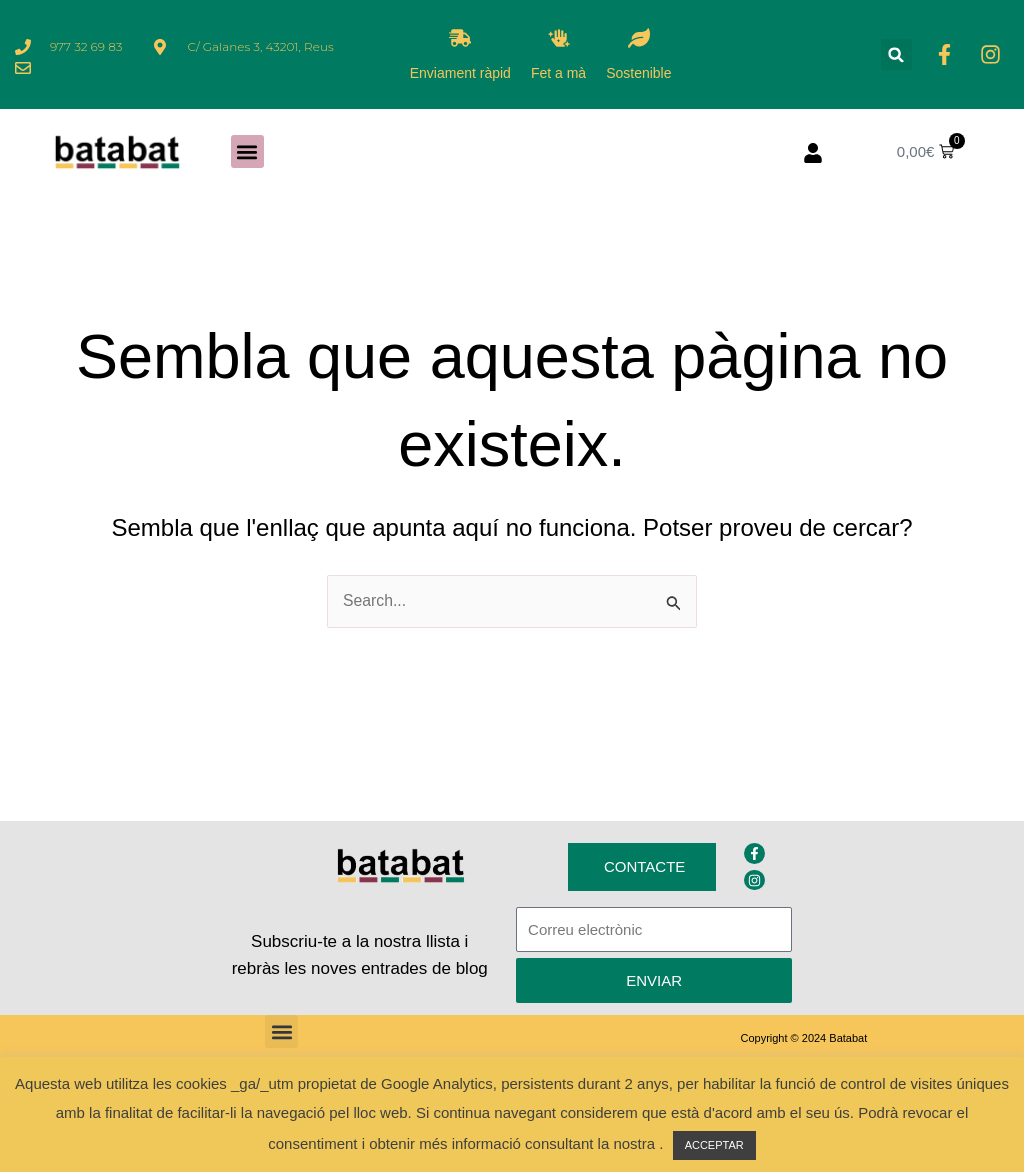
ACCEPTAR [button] (714, 1145)
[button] (896, 54)
